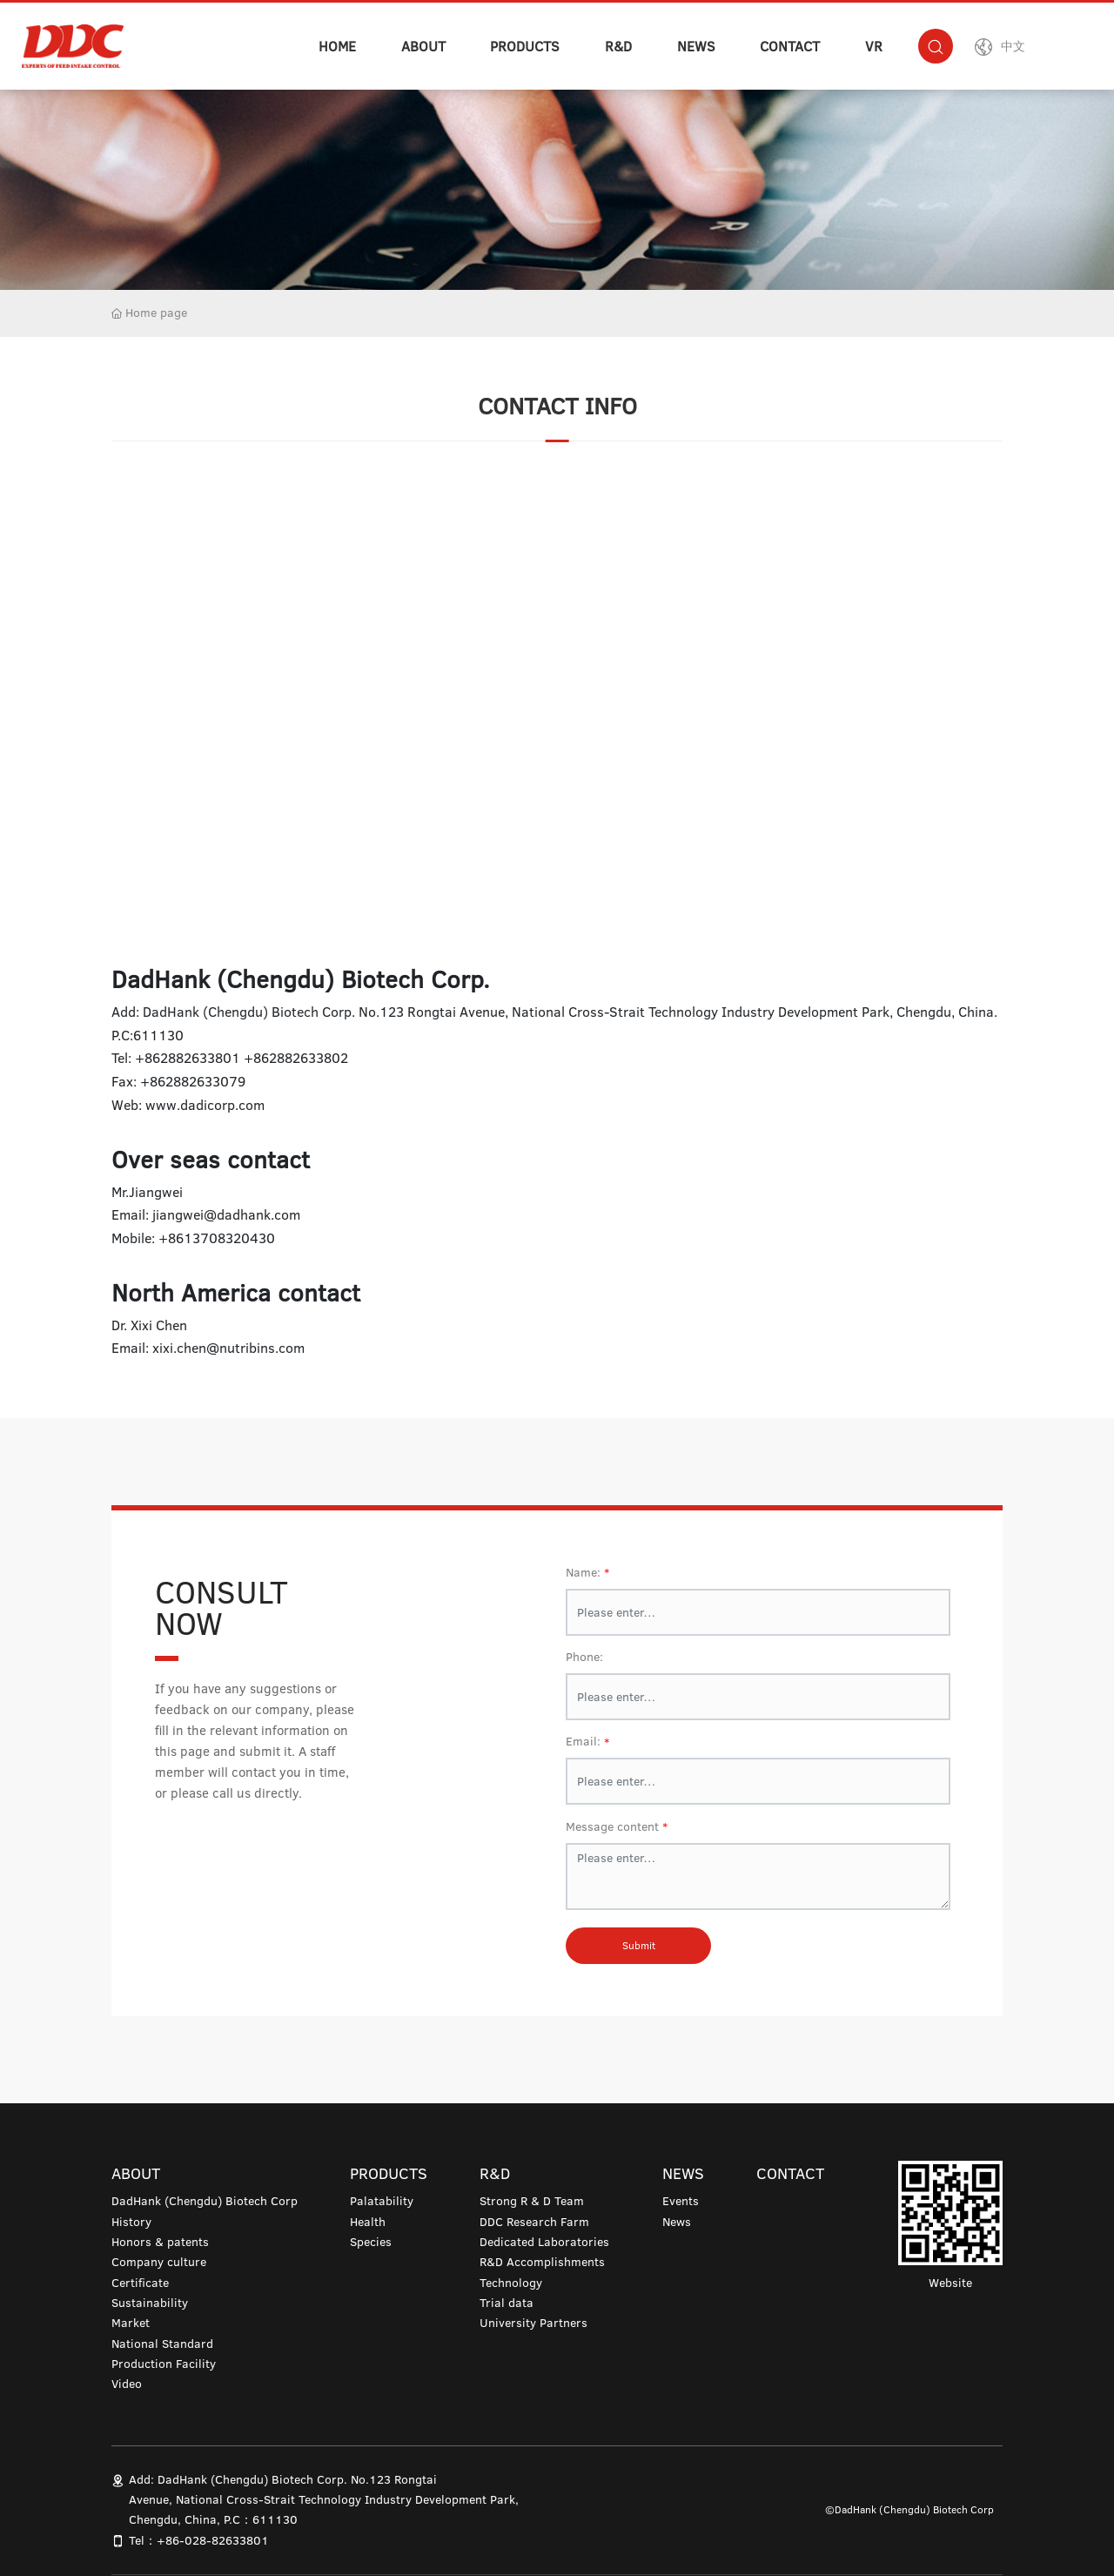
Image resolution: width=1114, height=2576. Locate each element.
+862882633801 (187, 1057)
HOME (337, 46)
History (131, 2221)
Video (126, 2383)
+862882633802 (296, 1057)
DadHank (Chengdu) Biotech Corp (204, 2200)
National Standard (162, 2343)
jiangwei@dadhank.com (226, 1214)
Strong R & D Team (532, 2200)
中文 (1013, 46)
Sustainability (149, 2302)
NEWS (696, 46)
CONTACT (790, 46)
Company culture (158, 2261)
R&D (618, 46)
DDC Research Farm (534, 2221)
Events (680, 2200)
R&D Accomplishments (542, 2261)
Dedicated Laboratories (544, 2241)
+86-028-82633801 (213, 2540)
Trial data (507, 2302)
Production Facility (163, 2363)
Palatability (381, 2200)
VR (873, 46)
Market (130, 2322)
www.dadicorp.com (205, 1104)
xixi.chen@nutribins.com (228, 1347)
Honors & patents (160, 2241)
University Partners (533, 2322)
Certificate (140, 2282)
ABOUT (423, 46)
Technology (511, 2282)
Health (368, 2221)
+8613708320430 (216, 1238)
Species (371, 2241)
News (676, 2221)
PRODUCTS (525, 46)
